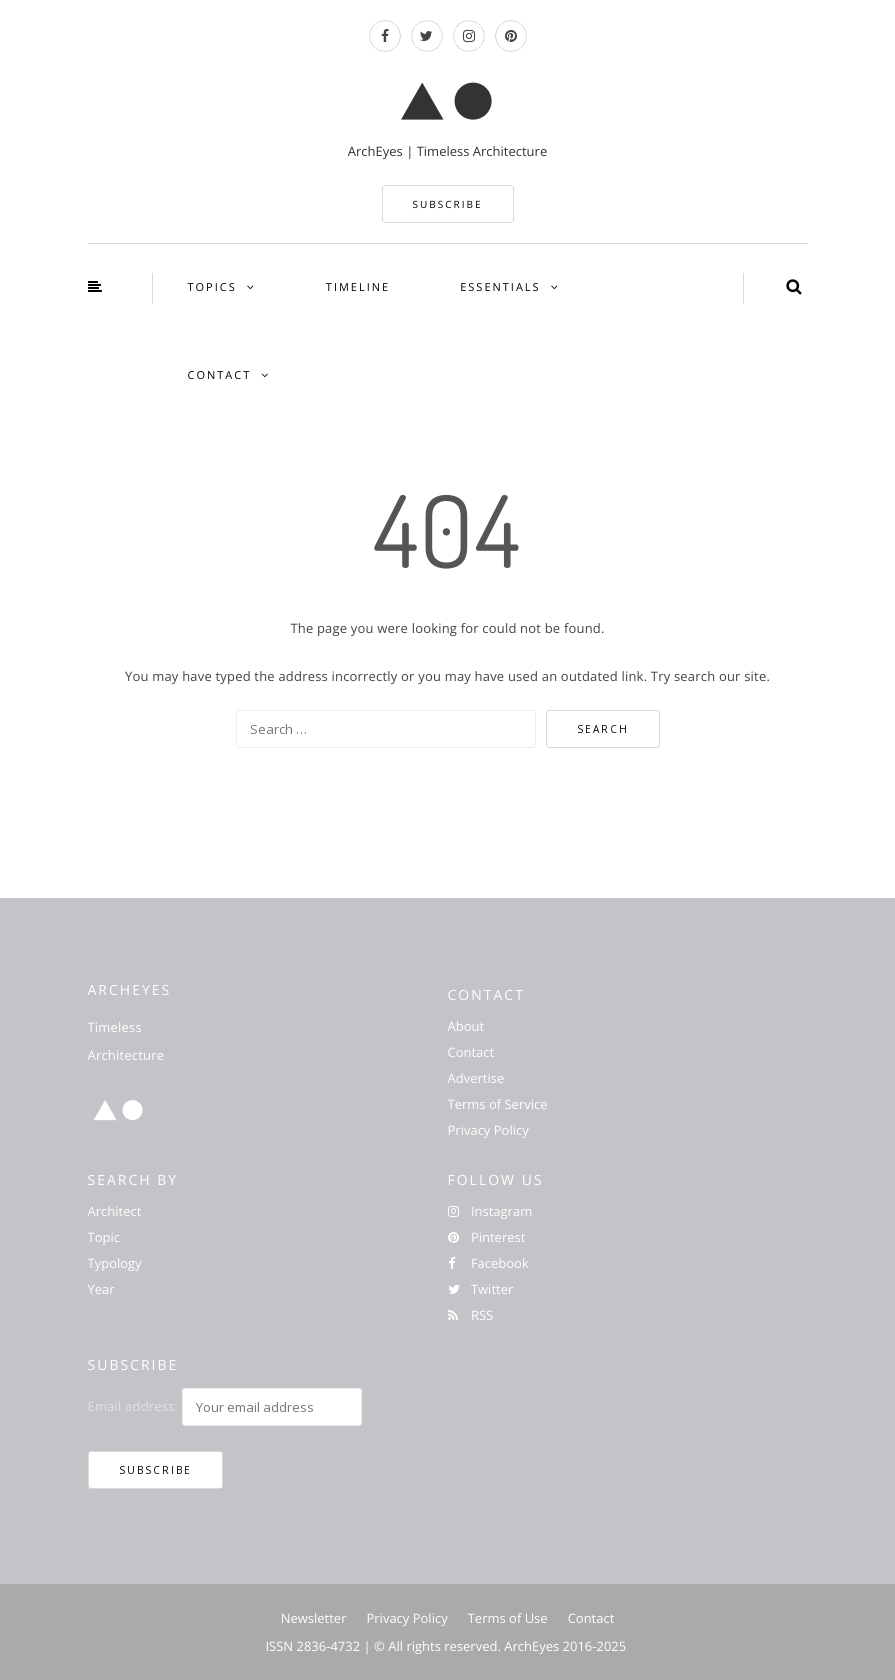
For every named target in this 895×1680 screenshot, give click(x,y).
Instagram (490, 1211)
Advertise (476, 1078)
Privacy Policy (488, 1130)
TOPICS (212, 287)
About (466, 1026)
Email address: (133, 1406)
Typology (115, 1263)
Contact (471, 1052)
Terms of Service (498, 1104)
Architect (115, 1211)
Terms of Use (508, 1618)
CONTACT (220, 375)
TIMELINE (358, 287)
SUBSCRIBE (448, 204)
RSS (471, 1315)
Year (101, 1289)
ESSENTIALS (500, 287)
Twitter (481, 1289)
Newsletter (314, 1618)
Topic (104, 1237)
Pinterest (487, 1237)
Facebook (488, 1263)
